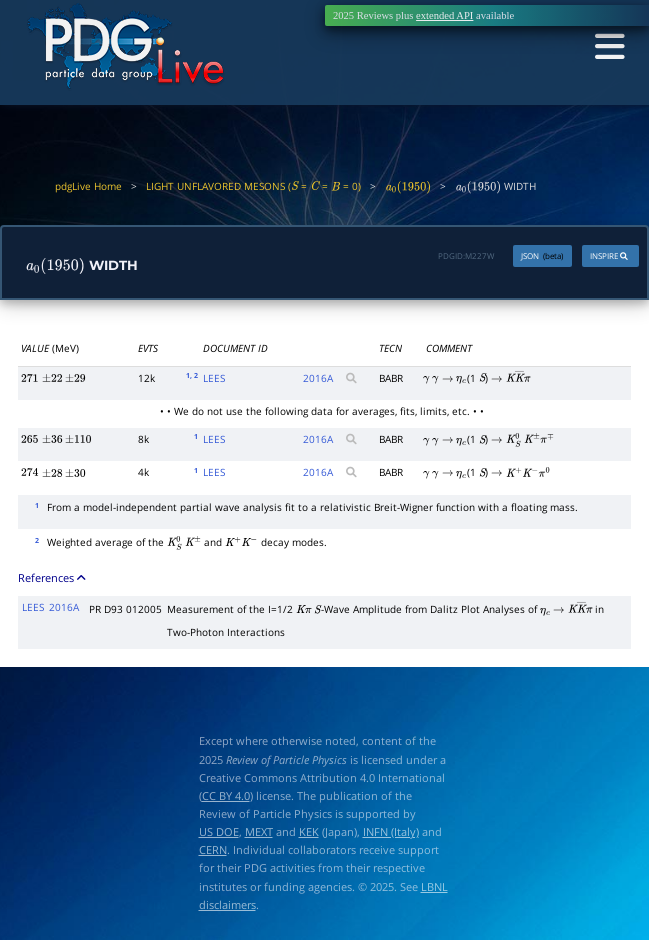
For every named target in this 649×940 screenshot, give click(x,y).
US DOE (219, 832)
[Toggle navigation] (607, 48)
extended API (444, 15)
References (53, 578)
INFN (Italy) (391, 832)
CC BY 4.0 (226, 796)
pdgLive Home (88, 186)
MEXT (259, 832)
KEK (309, 832)
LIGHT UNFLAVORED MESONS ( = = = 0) (253, 186)
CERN (213, 850)
